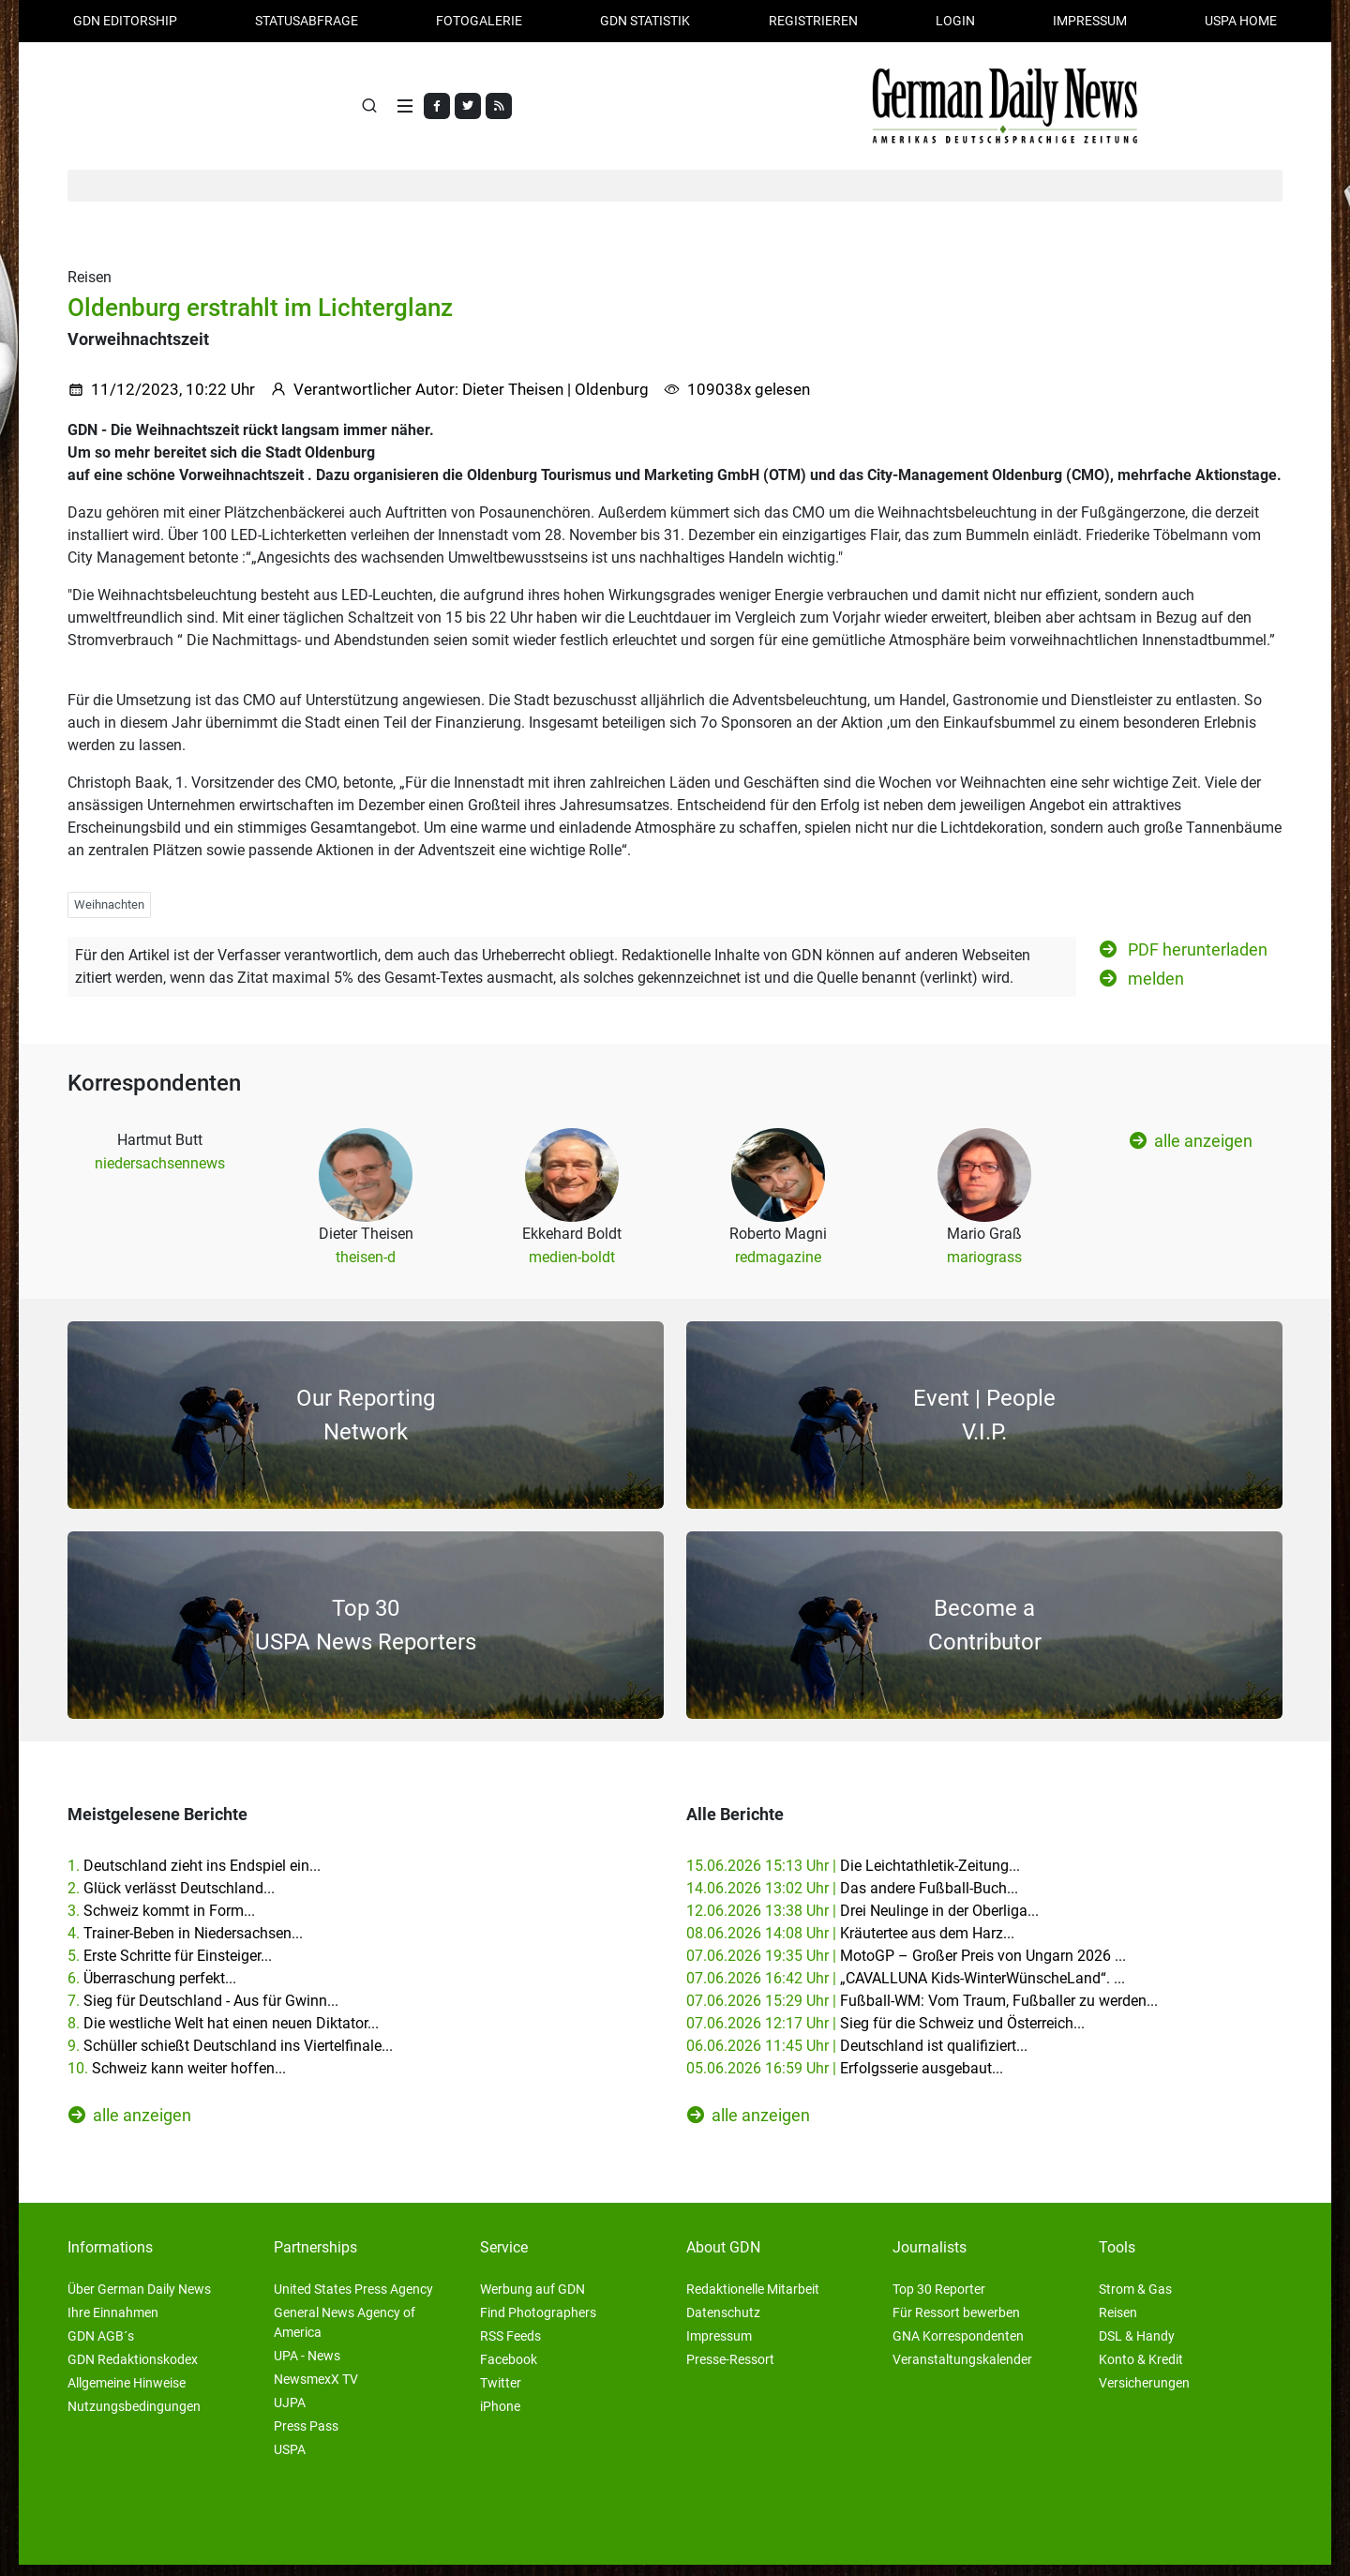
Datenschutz (723, 2323)
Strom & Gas (1135, 2300)
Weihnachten (109, 916)
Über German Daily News (139, 2300)
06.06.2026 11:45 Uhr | (857, 2057)
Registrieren (813, 20)
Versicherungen (1144, 2394)
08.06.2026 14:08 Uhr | (850, 1944)
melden (1142, 989)
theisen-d (366, 1268)
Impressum (1090, 20)
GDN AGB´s (101, 2347)
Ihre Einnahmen (113, 2323)
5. (170, 1967)
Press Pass (306, 2437)
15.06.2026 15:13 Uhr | (853, 1877)
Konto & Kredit (1141, 2370)
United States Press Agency (353, 2300)
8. (223, 2034)
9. (230, 2057)
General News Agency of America (344, 2333)
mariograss (984, 1268)
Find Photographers (538, 2323)
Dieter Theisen (512, 400)
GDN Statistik (645, 20)
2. (171, 1899)
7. (203, 2012)
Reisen (1118, 2323)
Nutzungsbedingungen (134, 2417)
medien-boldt (572, 1268)
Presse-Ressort (730, 2370)
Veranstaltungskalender (962, 2370)
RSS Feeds (510, 2347)
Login (955, 20)
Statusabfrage (306, 20)
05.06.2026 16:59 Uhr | (844, 2079)
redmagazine (778, 1268)
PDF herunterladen (1184, 960)
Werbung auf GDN (532, 2300)
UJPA (290, 2413)
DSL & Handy (1137, 2347)
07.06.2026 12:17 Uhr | (885, 2034)
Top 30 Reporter (938, 2300)
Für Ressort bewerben (956, 2323)
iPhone (500, 2417)
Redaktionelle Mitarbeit (752, 2300)
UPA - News (307, 2366)
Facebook (508, 2370)
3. (161, 1922)
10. (177, 2079)
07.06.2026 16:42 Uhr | (905, 1989)
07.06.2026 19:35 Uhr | (906, 1967)
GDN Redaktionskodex (133, 2370)
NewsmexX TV (316, 2390)
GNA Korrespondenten (958, 2347)
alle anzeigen (1191, 1151)
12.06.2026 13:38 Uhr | (862, 1922)
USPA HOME (1241, 20)
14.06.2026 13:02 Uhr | (852, 1899)
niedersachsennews (160, 1174)
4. (185, 1944)
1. (194, 1877)
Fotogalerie (479, 20)
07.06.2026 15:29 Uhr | (922, 2012)
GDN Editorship (125, 20)
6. (152, 1989)
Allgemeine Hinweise (127, 2394)
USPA (290, 2460)
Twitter (500, 2394)
